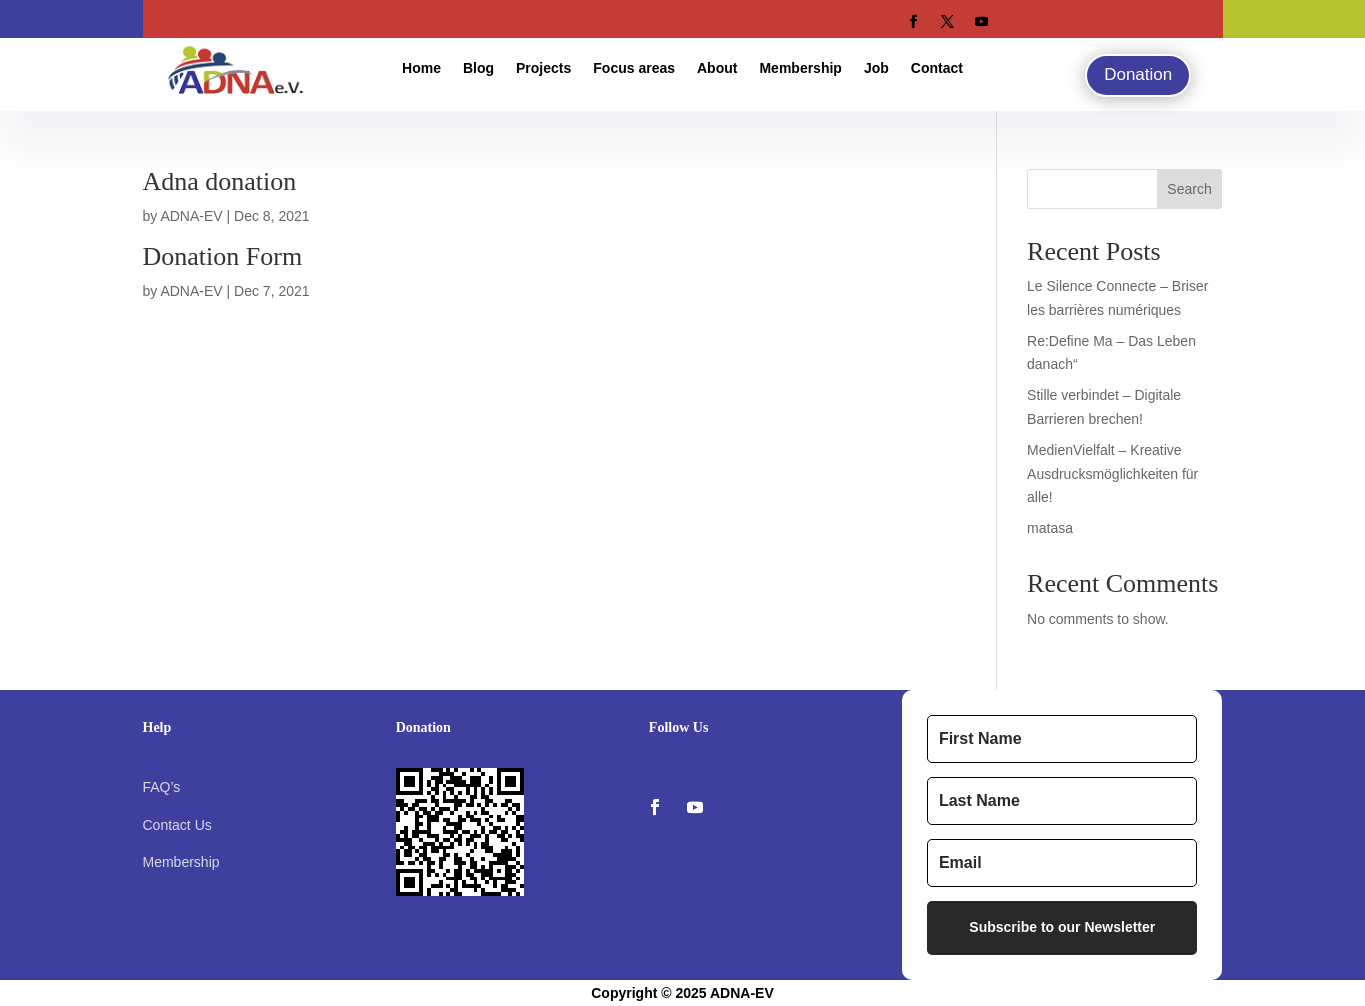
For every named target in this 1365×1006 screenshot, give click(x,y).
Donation (1138, 74)
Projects (543, 68)
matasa (1050, 528)
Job (876, 68)
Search (1189, 189)
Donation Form (223, 256)
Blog (478, 68)
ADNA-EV (191, 216)
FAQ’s (162, 787)
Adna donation (220, 181)
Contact (937, 68)
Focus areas (634, 68)
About (717, 68)
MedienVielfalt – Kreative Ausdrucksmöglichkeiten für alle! (1112, 474)
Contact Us (177, 825)
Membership (800, 68)
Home (421, 68)
